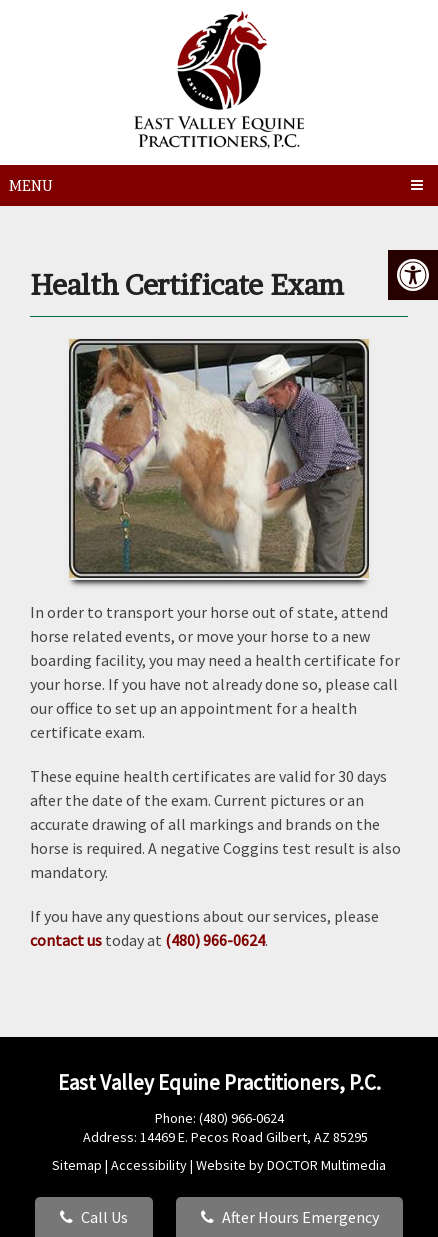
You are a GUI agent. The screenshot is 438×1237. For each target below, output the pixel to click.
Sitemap (77, 1165)
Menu (31, 185)
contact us (66, 940)
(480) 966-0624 (215, 940)
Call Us (94, 1217)
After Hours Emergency (290, 1217)
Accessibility (149, 1165)
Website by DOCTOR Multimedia (291, 1165)
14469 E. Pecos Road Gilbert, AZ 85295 (254, 1137)
